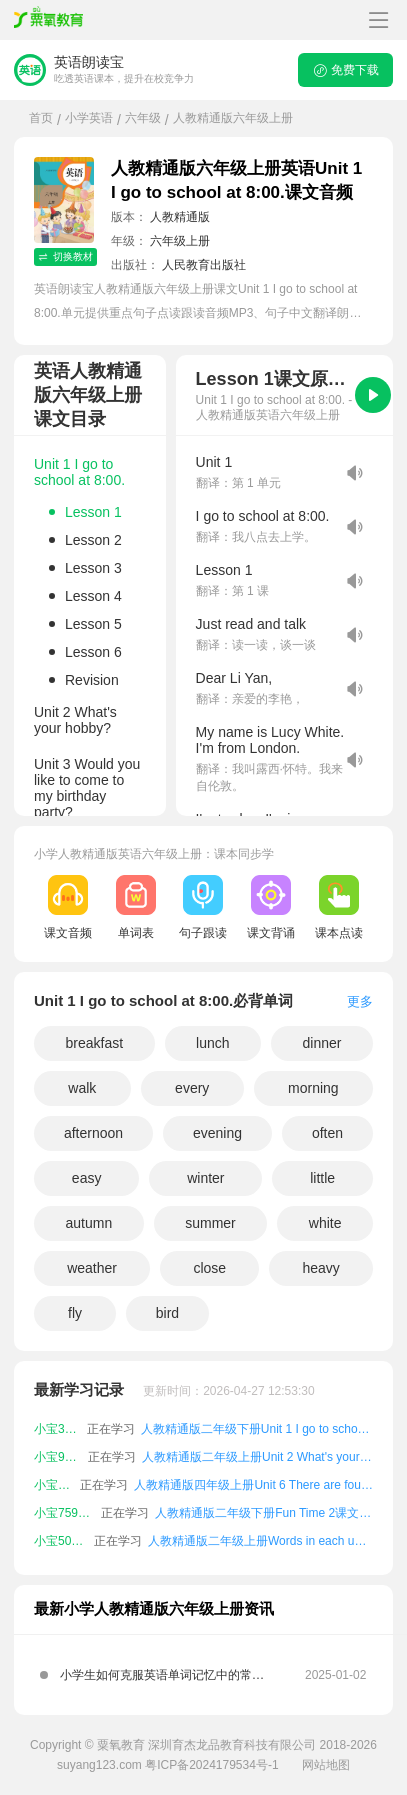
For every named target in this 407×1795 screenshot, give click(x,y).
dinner (322, 1043)
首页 (41, 118)
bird (167, 1313)
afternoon (93, 1133)
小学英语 (89, 118)
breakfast (95, 1043)
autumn (89, 1223)
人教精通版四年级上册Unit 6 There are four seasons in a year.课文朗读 (253, 1485)
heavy (320, 1268)
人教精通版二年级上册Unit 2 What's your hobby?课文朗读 (257, 1457)
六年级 (143, 118)
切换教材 (65, 256)
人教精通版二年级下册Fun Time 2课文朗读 (264, 1513)
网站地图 (326, 1765)
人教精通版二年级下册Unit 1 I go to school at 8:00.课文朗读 (257, 1429)
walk (82, 1088)
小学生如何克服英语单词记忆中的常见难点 (162, 1681)
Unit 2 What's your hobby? (75, 720)
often (327, 1133)
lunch (212, 1043)
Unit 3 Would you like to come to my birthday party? (87, 788)
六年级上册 (180, 241)
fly (75, 1313)
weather (92, 1268)
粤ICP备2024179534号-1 (211, 1765)
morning (313, 1088)
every (192, 1088)
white (325, 1223)
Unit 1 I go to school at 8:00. (79, 472)
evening (217, 1133)
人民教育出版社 (204, 265)
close (209, 1268)
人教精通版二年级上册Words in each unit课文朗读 (260, 1541)
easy (87, 1178)
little (322, 1178)
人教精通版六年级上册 (233, 118)
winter (205, 1178)
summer (210, 1223)
